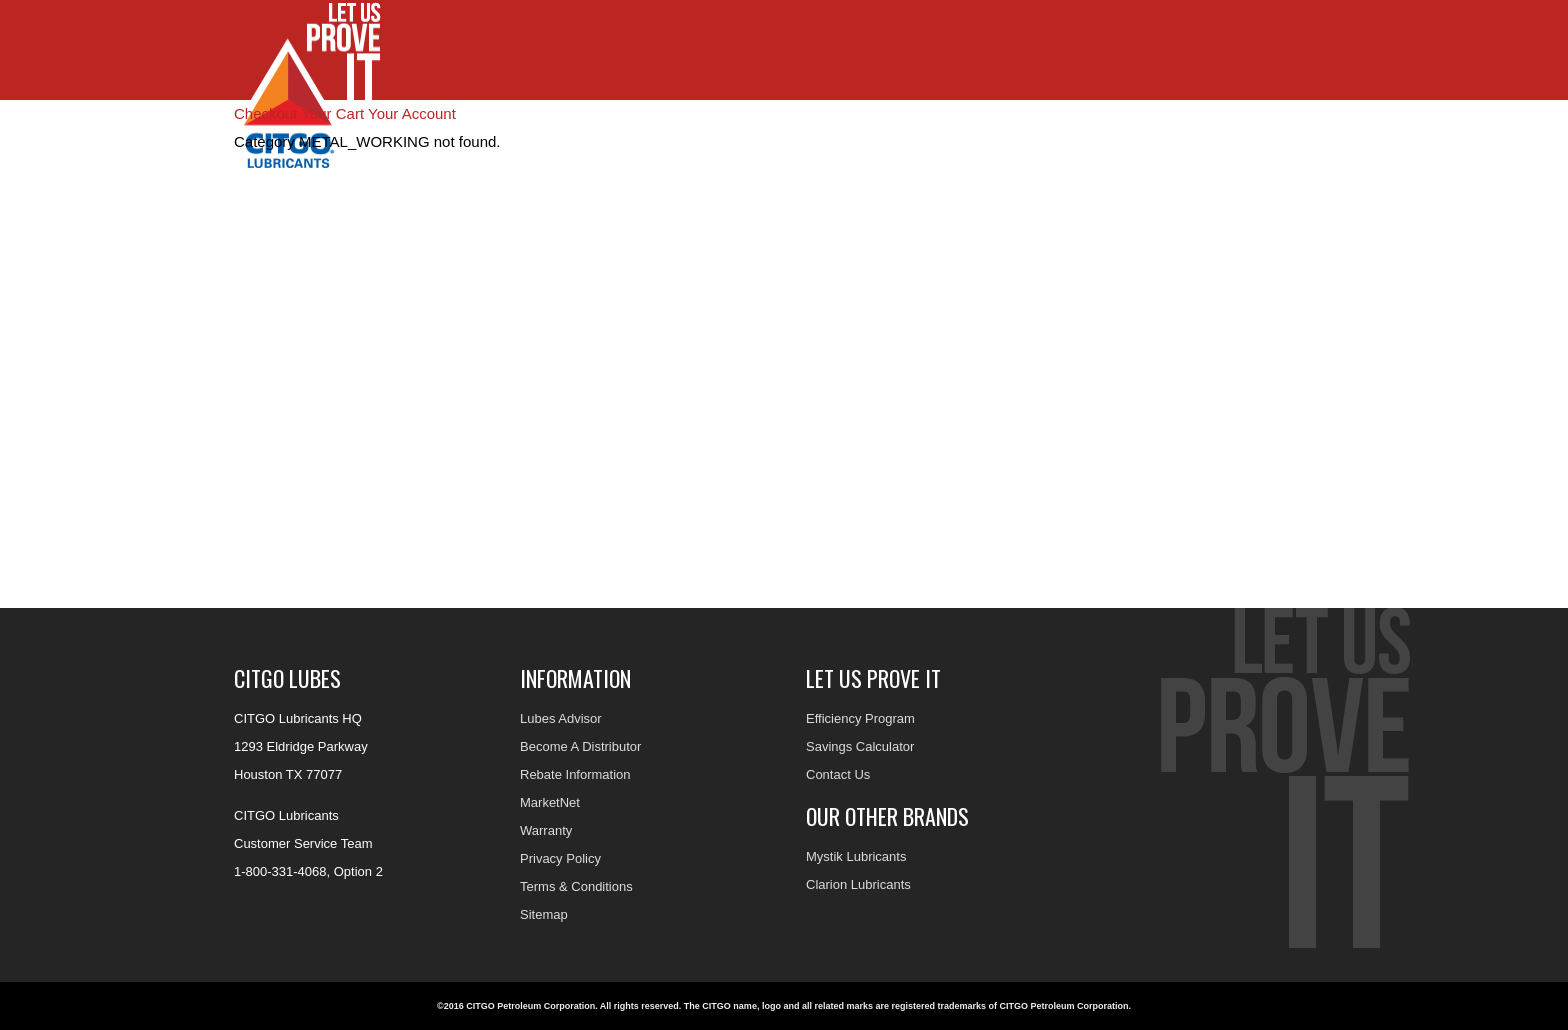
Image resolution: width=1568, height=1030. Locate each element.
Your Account (412, 113)
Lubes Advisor (561, 718)
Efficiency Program (860, 718)
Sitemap (544, 914)
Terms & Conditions (576, 886)
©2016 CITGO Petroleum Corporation (516, 1006)
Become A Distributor (580, 746)
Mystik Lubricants (856, 856)
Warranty (546, 830)
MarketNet (550, 802)
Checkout (265, 113)
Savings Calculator (860, 746)
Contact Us (838, 774)
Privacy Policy (560, 858)
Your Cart (332, 113)
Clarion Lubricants (858, 884)
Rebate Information (575, 774)
